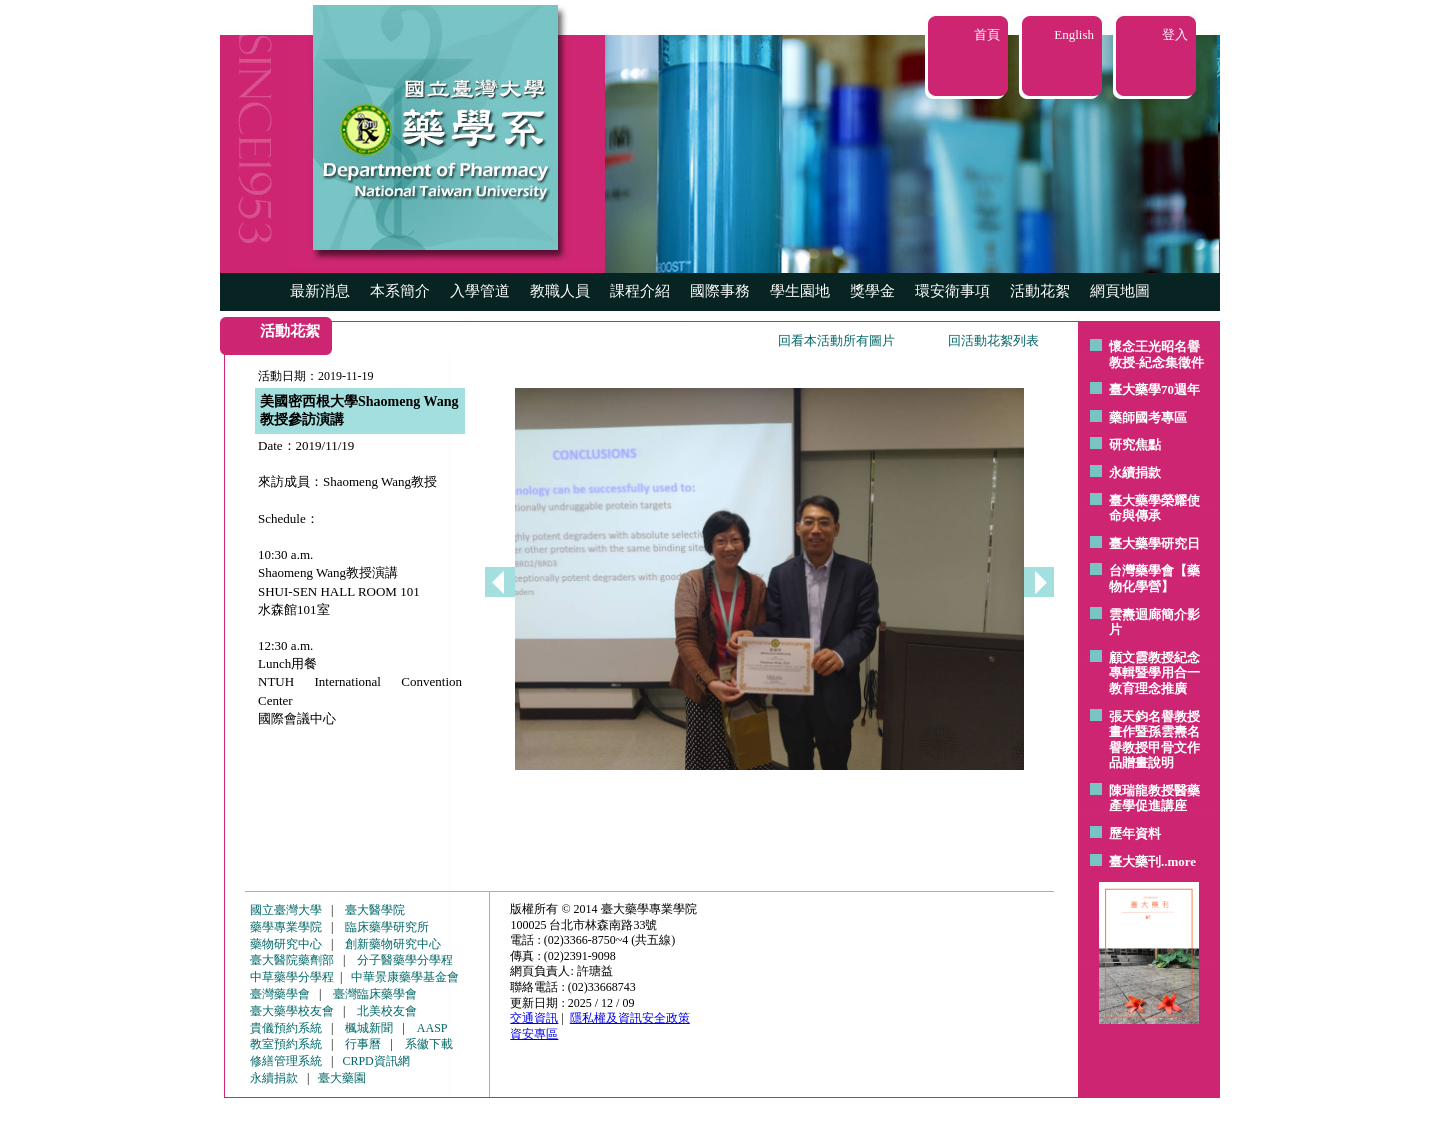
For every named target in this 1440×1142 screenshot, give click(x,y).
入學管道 (480, 291)
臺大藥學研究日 (1154, 543)
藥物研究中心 (286, 944)
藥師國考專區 (1148, 417)
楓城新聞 (369, 1028)
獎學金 (872, 291)
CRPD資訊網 (375, 1061)
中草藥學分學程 (292, 977)
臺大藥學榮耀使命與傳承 (1154, 508)
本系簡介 (400, 291)
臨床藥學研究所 (387, 927)
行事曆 (363, 1044)
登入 (1175, 34)
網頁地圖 (1120, 291)
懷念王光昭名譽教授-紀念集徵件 (1156, 354)
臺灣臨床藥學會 (375, 994)
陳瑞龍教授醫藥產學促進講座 (1154, 798)
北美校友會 (387, 1011)
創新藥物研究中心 (393, 944)
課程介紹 (640, 291)
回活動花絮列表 (993, 340)
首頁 (987, 34)
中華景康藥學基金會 (405, 977)
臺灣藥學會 (280, 994)
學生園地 (800, 291)
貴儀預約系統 (286, 1028)
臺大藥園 (342, 1078)
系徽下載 (429, 1044)
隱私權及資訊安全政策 (630, 1018)
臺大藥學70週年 (1154, 389)
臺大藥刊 (1135, 861)
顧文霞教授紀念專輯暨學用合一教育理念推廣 (1154, 673)
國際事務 (720, 291)
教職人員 (560, 291)
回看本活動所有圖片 (836, 340)
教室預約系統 (286, 1044)
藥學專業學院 (286, 927)
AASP (432, 1028)
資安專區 (534, 1034)
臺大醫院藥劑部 (292, 960)
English (1074, 34)
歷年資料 (1135, 833)
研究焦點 (1135, 444)
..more (1178, 861)
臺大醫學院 (375, 910)
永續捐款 (1135, 472)
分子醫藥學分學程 (405, 960)
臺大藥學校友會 (292, 1011)
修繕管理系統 (286, 1061)
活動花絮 (1040, 291)
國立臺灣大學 (286, 910)
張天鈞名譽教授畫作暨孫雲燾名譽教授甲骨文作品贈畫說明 (1154, 740)
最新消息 (320, 291)
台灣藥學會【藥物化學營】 (1154, 578)
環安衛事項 (952, 291)
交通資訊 (534, 1018)
